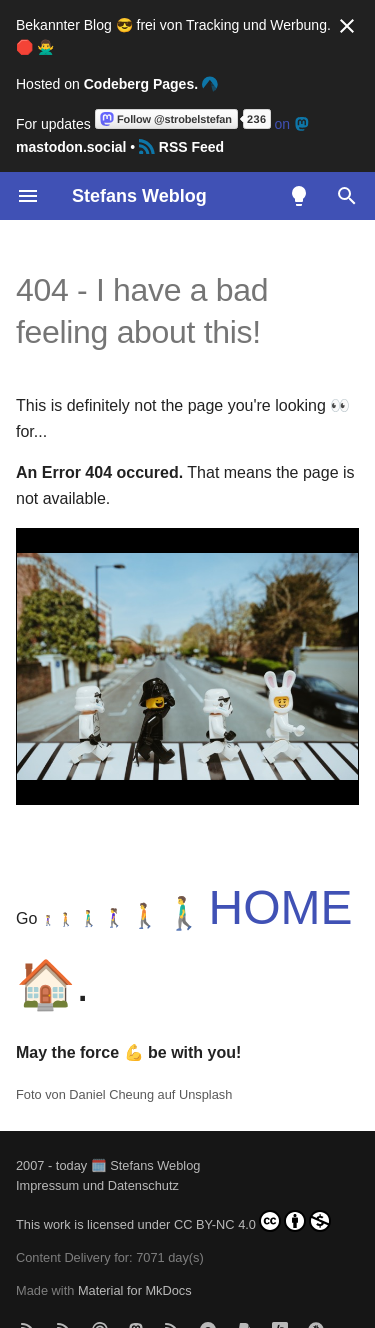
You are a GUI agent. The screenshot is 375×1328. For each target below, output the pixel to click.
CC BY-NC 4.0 (252, 1221)
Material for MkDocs (135, 1290)
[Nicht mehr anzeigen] (347, 26)
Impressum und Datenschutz (97, 1185)
